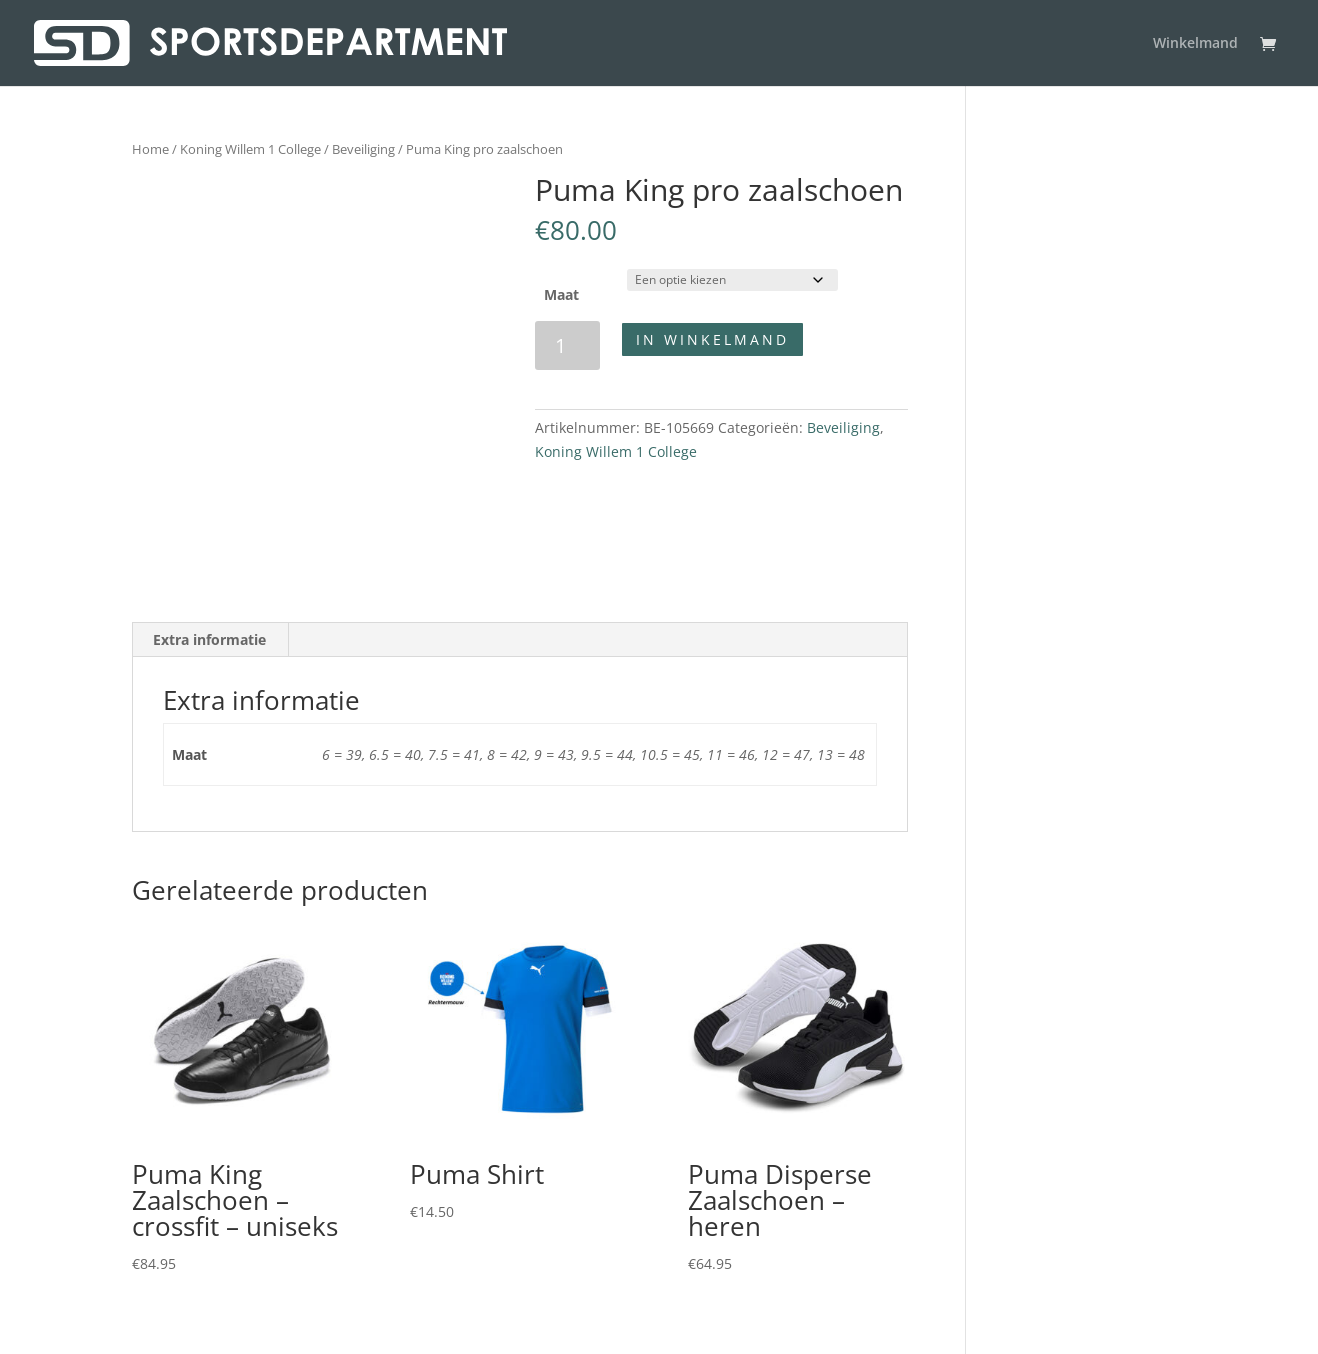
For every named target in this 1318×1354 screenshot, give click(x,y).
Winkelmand (1195, 44)
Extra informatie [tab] (209, 639)
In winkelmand (712, 339)
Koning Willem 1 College (250, 149)
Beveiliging (363, 149)
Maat (561, 294)
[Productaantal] (567, 345)
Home (150, 149)
